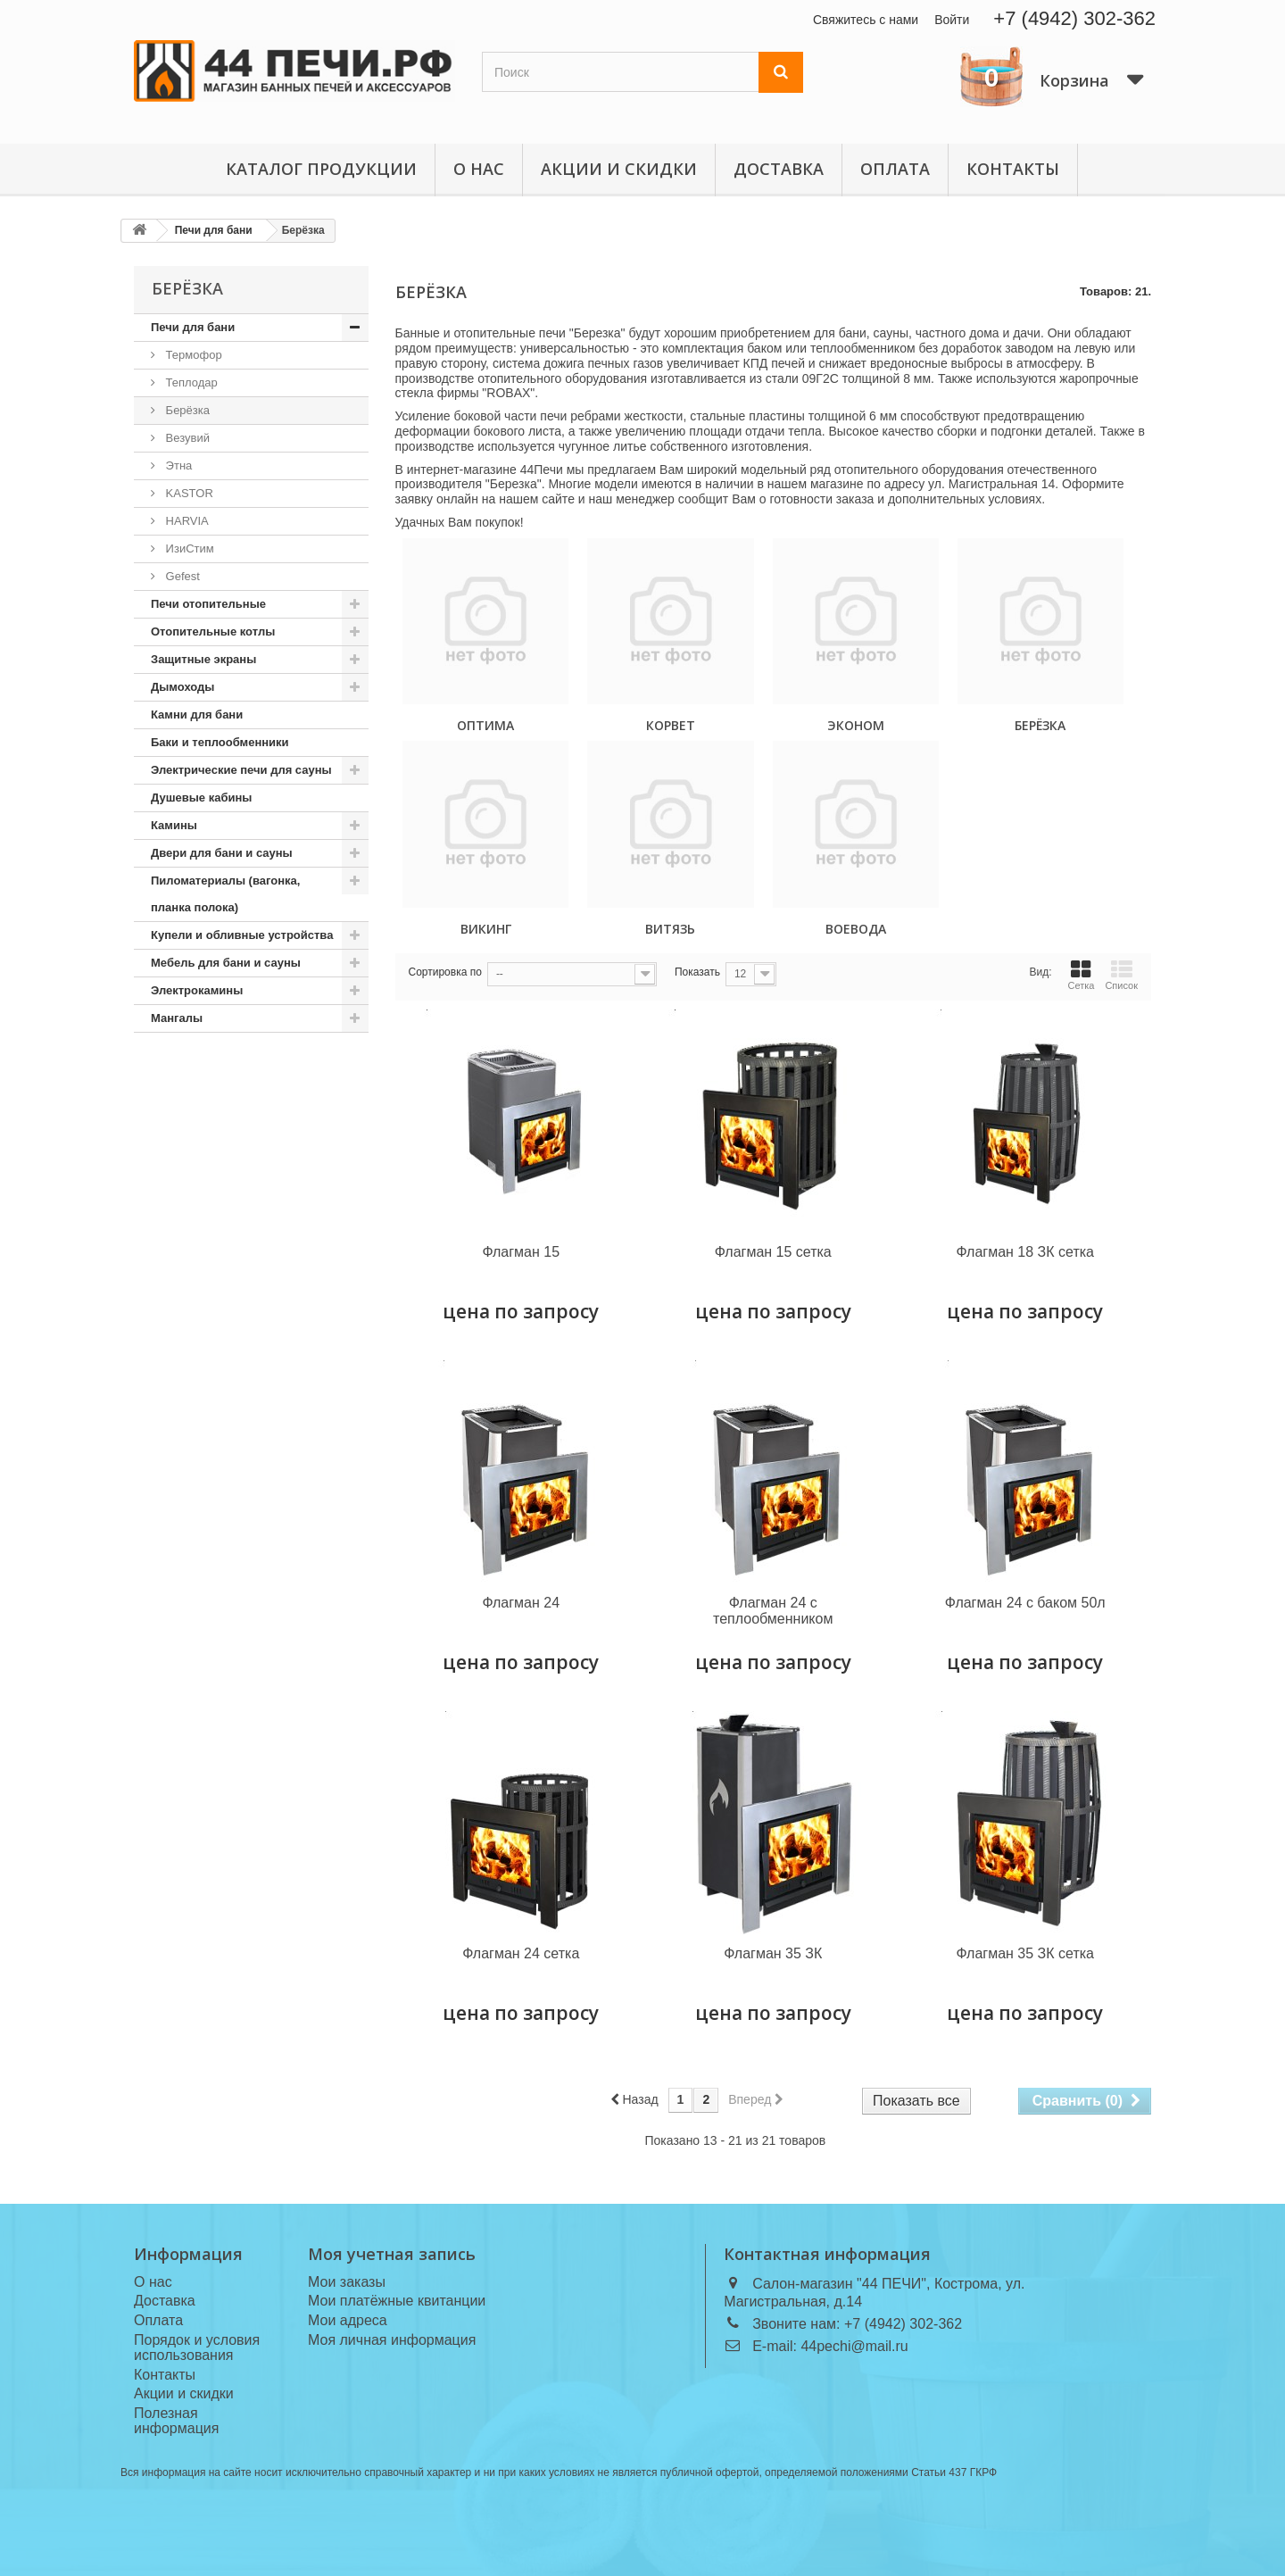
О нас (478, 168)
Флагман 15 (521, 1251)
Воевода (855, 928)
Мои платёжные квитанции (396, 2300)
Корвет (670, 725)
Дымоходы (182, 687)
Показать (697, 972)
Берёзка (186, 410)
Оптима (485, 725)
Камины (174, 825)
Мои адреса (347, 2320)
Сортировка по (445, 972)
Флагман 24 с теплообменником (773, 1610)
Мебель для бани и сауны (226, 962)
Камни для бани (197, 714)
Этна (177, 465)
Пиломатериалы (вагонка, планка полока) (225, 894)
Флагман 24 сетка (520, 1953)
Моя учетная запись (392, 2253)
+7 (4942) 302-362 (1074, 18)
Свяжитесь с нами (865, 19)
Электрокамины (197, 990)
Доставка (779, 168)
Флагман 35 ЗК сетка (1025, 1953)
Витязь (670, 928)
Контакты (1012, 168)
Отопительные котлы (213, 631)
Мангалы (177, 1018)
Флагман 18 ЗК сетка (1025, 1251)
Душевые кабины (201, 797)
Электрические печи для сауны (241, 770)
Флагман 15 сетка (773, 1251)
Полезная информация (176, 2421)
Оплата (895, 168)
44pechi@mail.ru (854, 2346)
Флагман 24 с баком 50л (1025, 1602)
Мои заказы (347, 2281)
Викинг (485, 928)
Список (1121, 975)
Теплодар (190, 382)
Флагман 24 (521, 1602)
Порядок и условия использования (197, 2347)
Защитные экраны (203, 659)
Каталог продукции (321, 168)
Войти (951, 19)
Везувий (186, 438)
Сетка (1080, 975)
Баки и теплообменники (220, 742)
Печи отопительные (208, 604)
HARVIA (185, 521)
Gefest (181, 576)
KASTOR (187, 493)
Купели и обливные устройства (242, 935)
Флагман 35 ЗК (773, 1953)
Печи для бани (193, 327)
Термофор (192, 354)
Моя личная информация (392, 2339)
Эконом (855, 725)
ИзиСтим (188, 548)
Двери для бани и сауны (222, 853)
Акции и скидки (619, 168)
